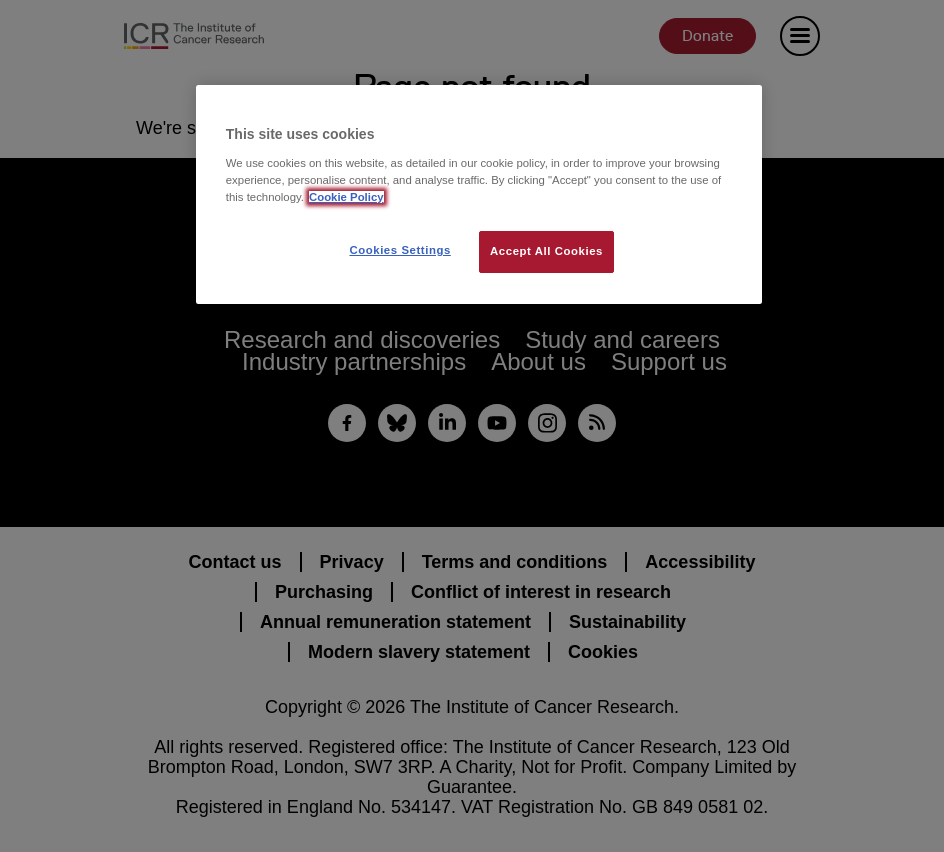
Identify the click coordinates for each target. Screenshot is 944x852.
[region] (479, 194)
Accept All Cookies (546, 251)
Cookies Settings (399, 250)
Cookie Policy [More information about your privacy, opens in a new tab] (346, 197)
